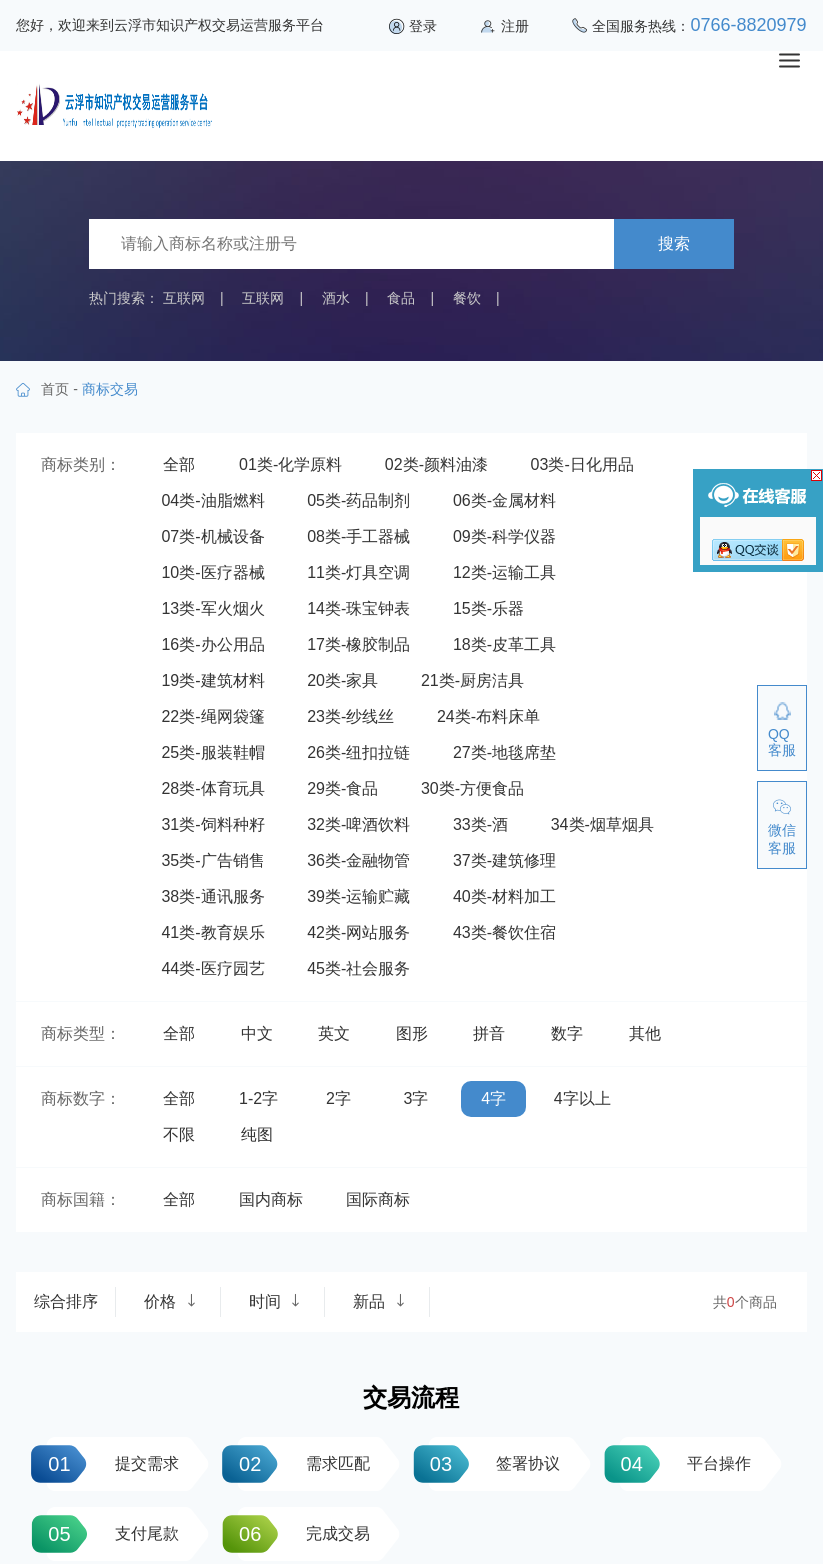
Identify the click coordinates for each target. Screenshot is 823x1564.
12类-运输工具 (504, 572)
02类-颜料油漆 (436, 464)
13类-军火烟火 (212, 608)
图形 (412, 1033)
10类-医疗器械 (212, 572)
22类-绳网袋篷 (212, 716)
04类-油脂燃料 (212, 500)
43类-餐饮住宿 (504, 932)
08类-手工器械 (358, 536)
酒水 (336, 298)
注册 (515, 26)
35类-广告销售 (212, 860)
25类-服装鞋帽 (212, 752)
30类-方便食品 (472, 788)
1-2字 (258, 1098)
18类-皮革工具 (504, 644)
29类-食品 (342, 788)
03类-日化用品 (582, 464)
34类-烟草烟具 (602, 824)
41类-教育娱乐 (212, 932)
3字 (416, 1098)
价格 (170, 1301)
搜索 (674, 243)
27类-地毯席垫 (504, 752)
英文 (334, 1033)
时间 (275, 1301)
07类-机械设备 (212, 536)
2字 (338, 1098)
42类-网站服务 (358, 932)
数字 (567, 1033)
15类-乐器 (488, 608)
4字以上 (582, 1098)
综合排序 (66, 1301)
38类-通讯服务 (212, 896)
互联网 (184, 298)
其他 (645, 1033)
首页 (55, 389)
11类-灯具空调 (358, 572)
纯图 (257, 1134)
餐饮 (467, 298)
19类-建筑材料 (212, 680)
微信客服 (782, 839)
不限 (179, 1134)
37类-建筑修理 (504, 860)
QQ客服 (782, 742)
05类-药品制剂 (358, 500)
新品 (379, 1301)
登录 (423, 26)
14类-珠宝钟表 (358, 608)
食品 (401, 298)
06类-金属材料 (504, 500)
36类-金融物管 (358, 860)
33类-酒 (480, 824)
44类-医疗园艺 (212, 968)
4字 (493, 1098)
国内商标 (271, 1199)
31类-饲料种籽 (212, 824)
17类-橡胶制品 (358, 644)
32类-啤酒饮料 (358, 824)
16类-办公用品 (212, 644)
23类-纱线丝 (350, 716)
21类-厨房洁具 (472, 680)
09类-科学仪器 (504, 536)
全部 (179, 464)
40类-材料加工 (504, 896)
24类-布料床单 (488, 716)
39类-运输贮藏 (358, 896)
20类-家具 (342, 680)
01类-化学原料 (290, 464)
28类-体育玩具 (212, 788)
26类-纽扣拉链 (358, 752)
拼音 (489, 1033)
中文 (257, 1033)
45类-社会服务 (358, 968)
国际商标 (378, 1199)
